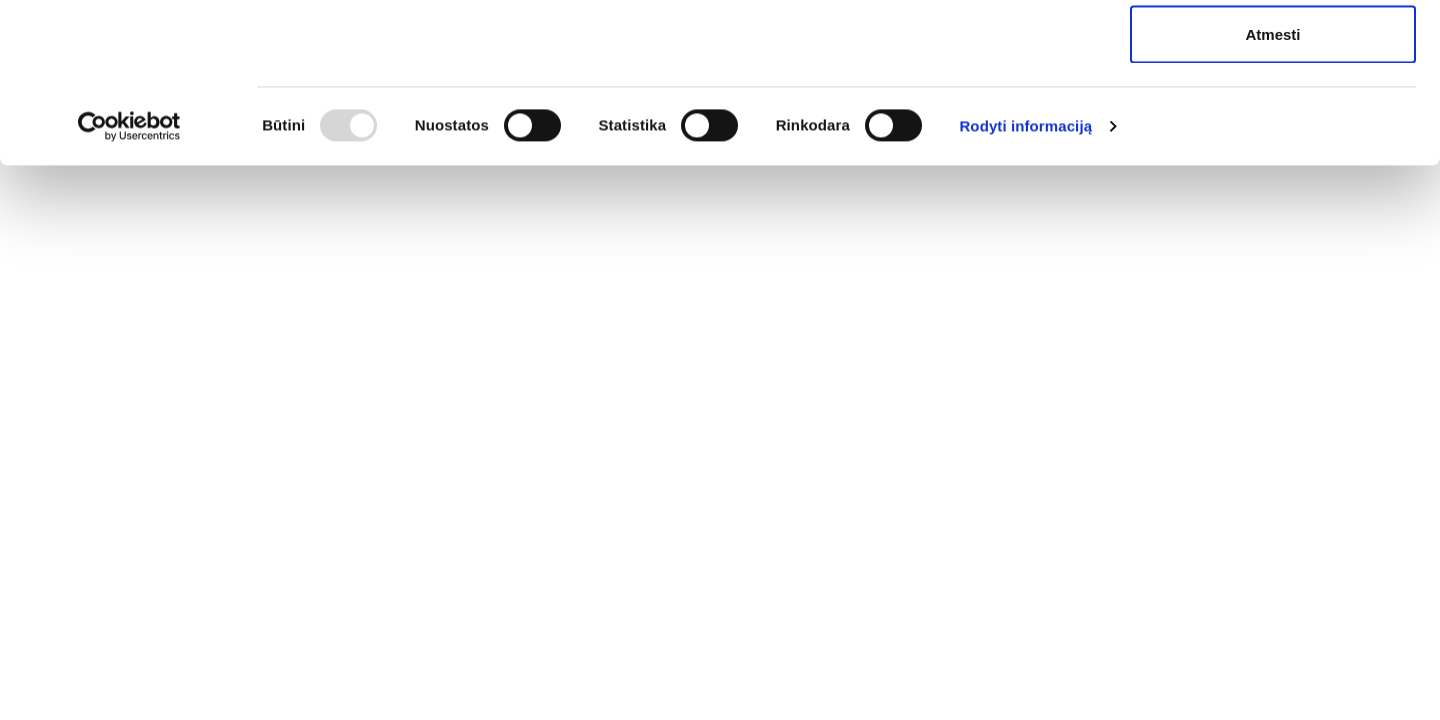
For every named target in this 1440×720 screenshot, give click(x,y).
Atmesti (1272, 183)
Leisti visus (1273, 52)
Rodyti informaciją (1025, 275)
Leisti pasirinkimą (1273, 118)
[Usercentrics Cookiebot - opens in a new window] (129, 276)
